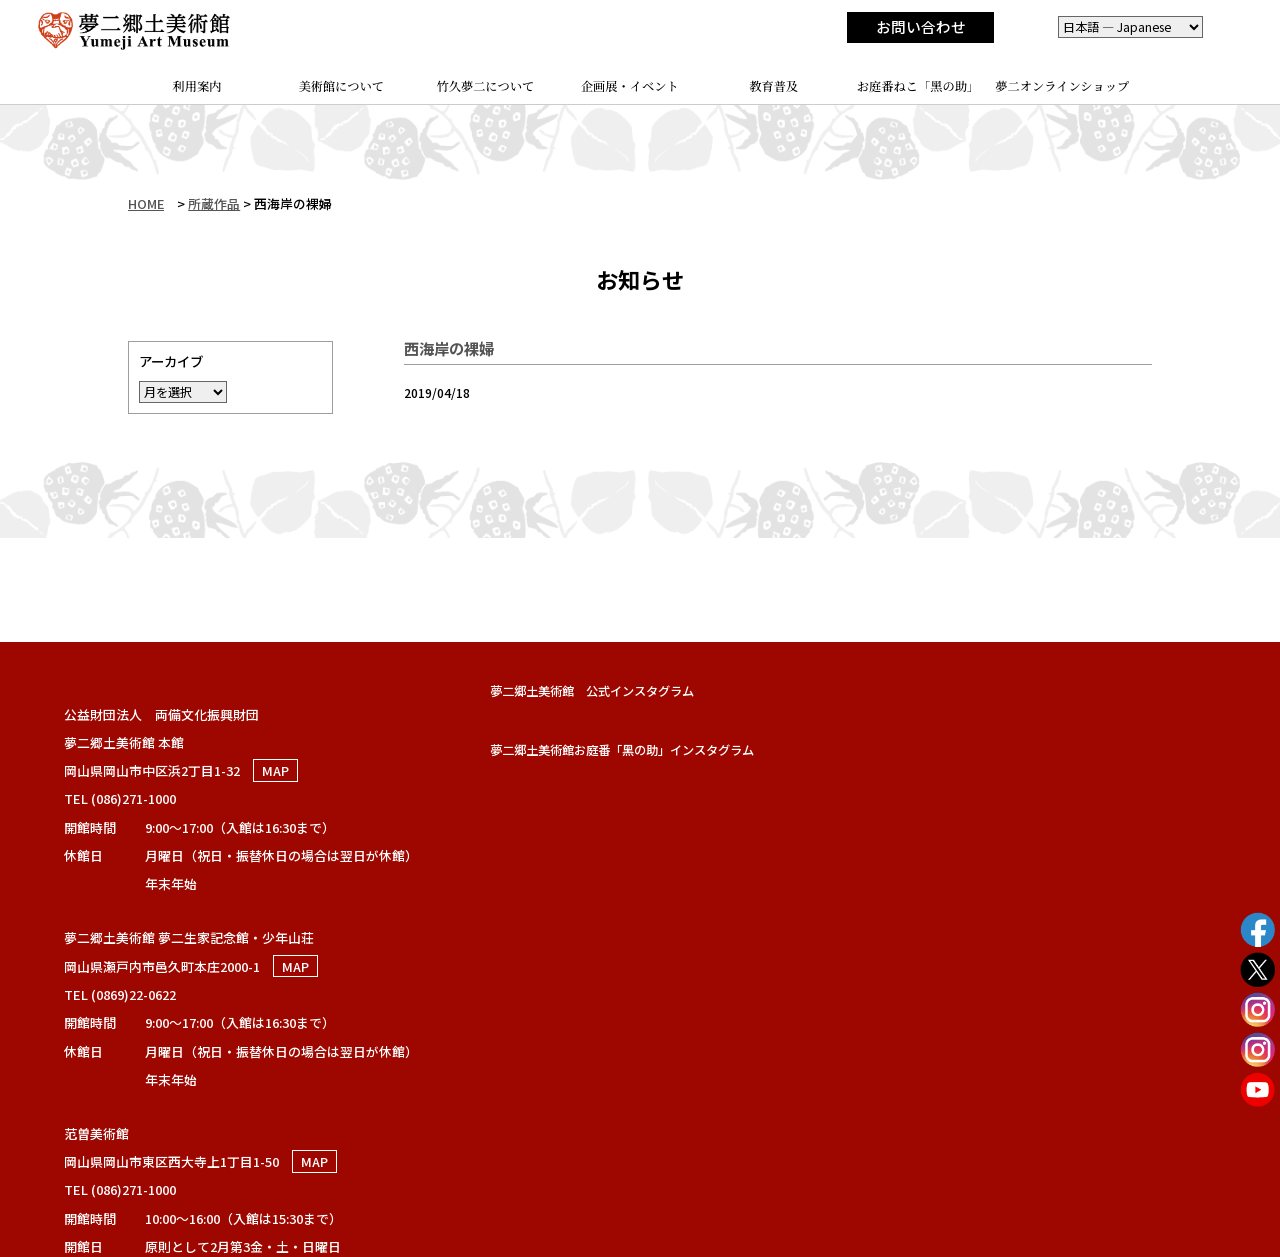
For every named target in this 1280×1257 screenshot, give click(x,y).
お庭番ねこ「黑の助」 (918, 86)
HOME (146, 203)
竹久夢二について (486, 86)
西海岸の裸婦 (449, 348)
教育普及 (773, 86)
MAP (275, 770)
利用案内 (197, 86)
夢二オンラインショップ (1062, 86)
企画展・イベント (630, 86)
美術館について (342, 86)
